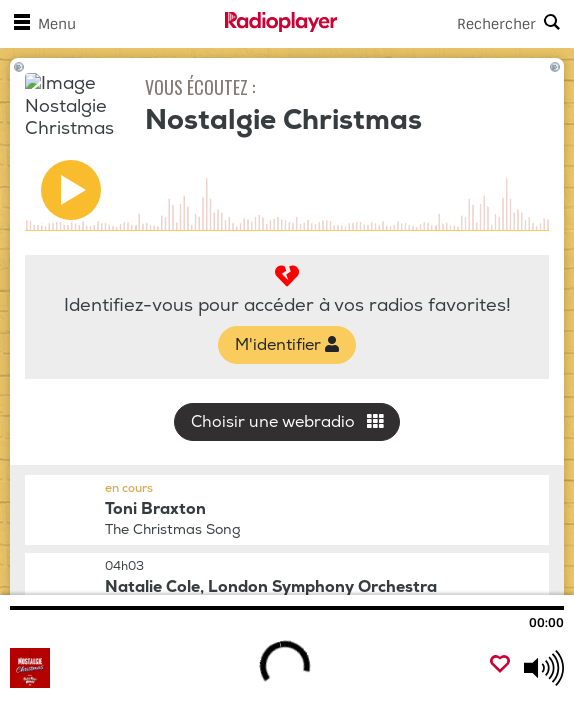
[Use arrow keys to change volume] (544, 668)
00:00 (546, 623)
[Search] (455, 24)
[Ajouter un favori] (500, 665)
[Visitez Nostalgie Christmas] (117, 668)
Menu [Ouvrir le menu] (41, 24)
